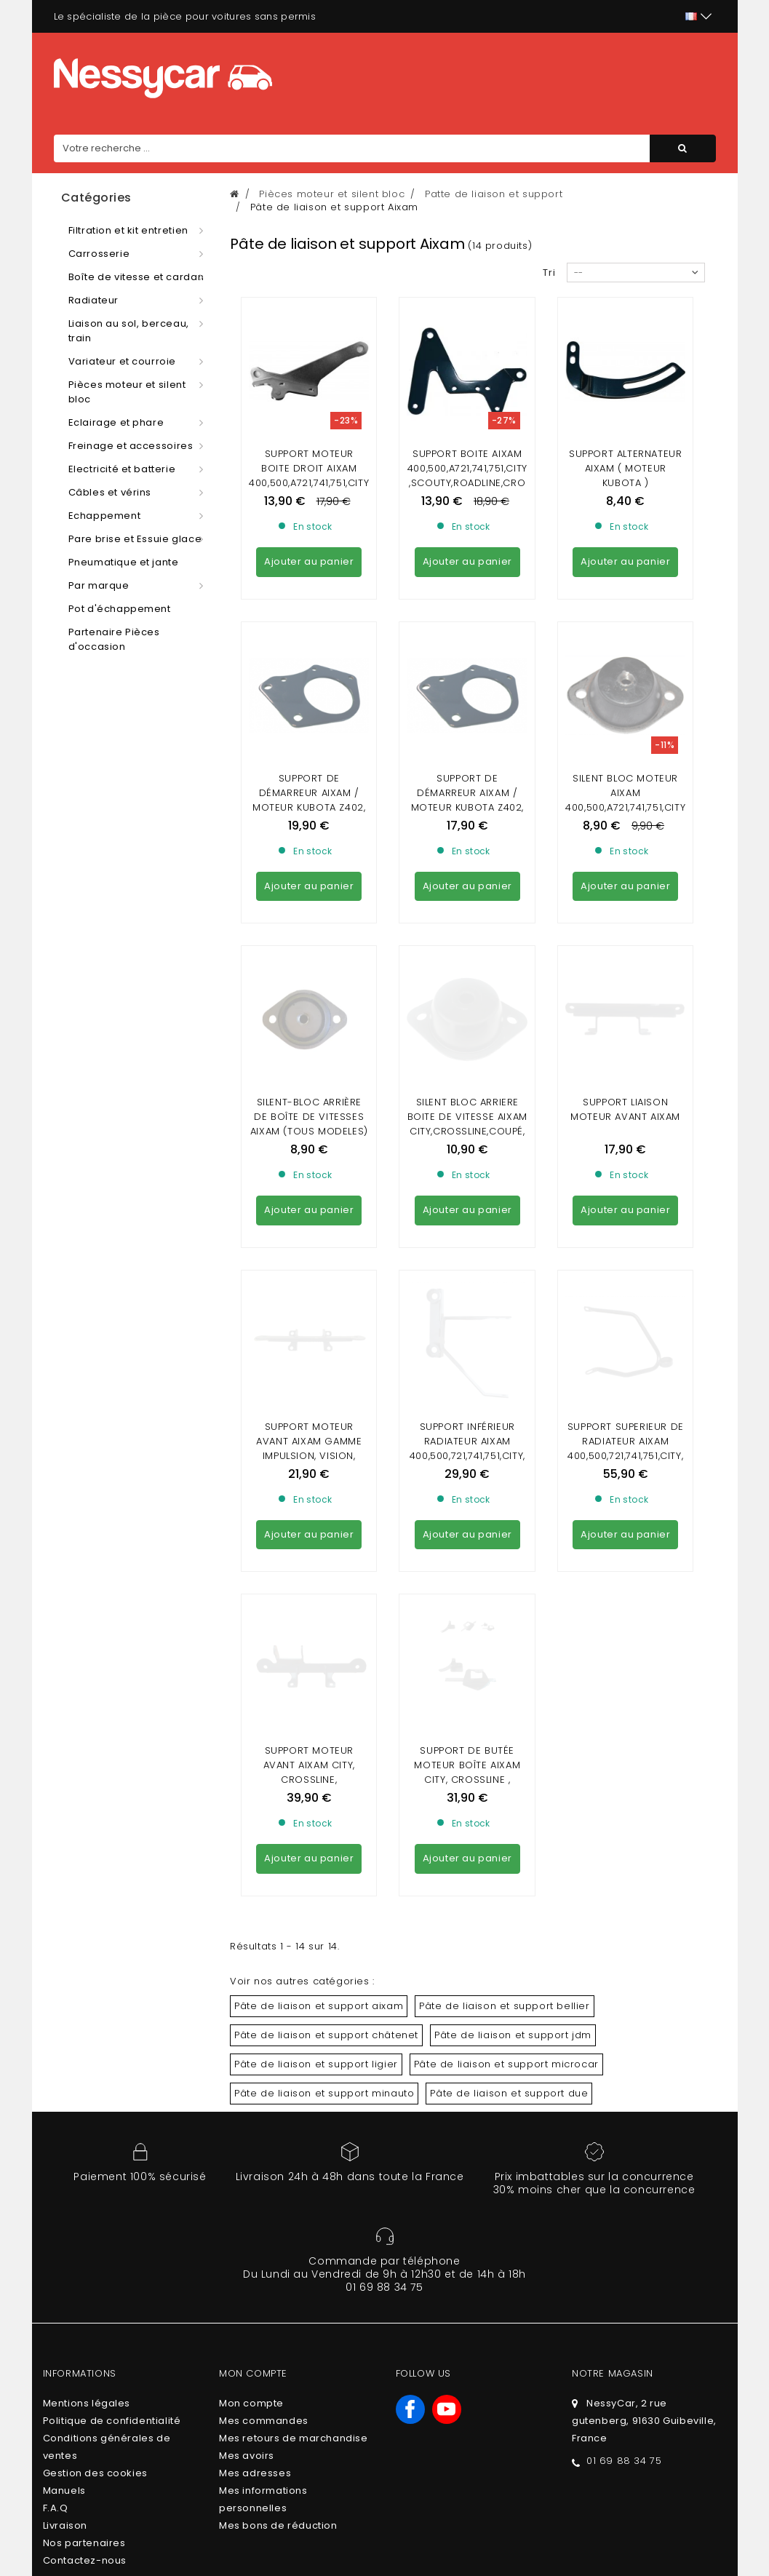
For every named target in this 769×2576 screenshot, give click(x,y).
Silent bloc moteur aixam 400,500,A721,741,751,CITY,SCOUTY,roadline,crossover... (625, 675)
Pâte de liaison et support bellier (504, 1476)
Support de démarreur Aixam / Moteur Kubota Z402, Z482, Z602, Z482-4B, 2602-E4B (467, 675)
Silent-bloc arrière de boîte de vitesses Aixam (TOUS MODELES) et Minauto (309, 859)
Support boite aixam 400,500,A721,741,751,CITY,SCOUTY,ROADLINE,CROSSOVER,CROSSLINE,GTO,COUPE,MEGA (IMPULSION (467, 490)
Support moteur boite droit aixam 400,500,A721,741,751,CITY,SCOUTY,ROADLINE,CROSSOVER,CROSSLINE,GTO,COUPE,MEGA (309, 490)
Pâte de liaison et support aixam (318, 1476)
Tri (549, 272)
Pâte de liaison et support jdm (512, 1505)
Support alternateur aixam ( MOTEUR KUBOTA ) (625, 468)
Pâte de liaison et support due (509, 1563)
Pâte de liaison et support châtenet (326, 1505)
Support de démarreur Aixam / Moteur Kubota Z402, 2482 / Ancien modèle (309, 667)
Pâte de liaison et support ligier (316, 1534)
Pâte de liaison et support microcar (506, 1534)
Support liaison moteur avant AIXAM (625, 844)
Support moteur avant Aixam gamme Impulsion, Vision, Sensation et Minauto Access (309, 1058)
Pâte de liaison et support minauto (324, 1563)
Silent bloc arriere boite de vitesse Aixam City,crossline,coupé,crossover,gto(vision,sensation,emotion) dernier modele (467, 873)
